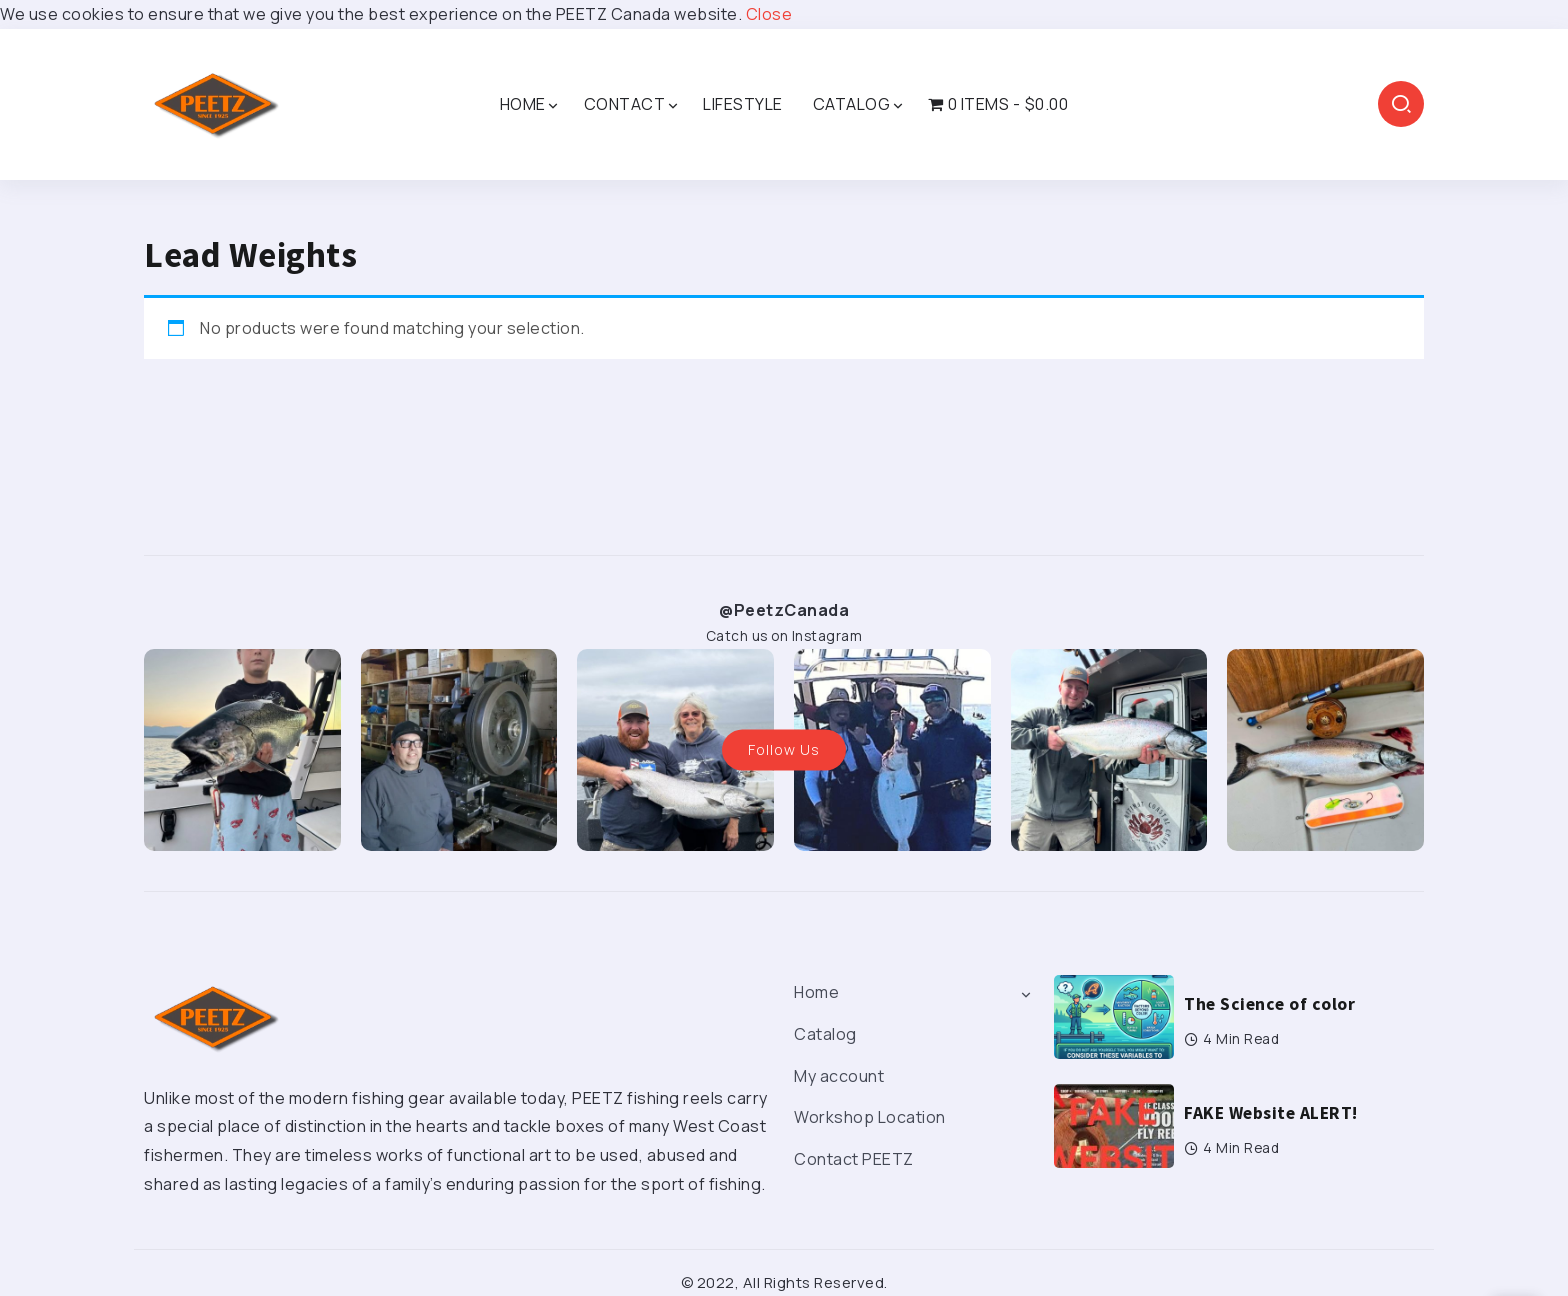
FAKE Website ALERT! (1271, 1113)
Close (769, 14)
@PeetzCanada (784, 610)
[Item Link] (1114, 1017)
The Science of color (1269, 1004)
